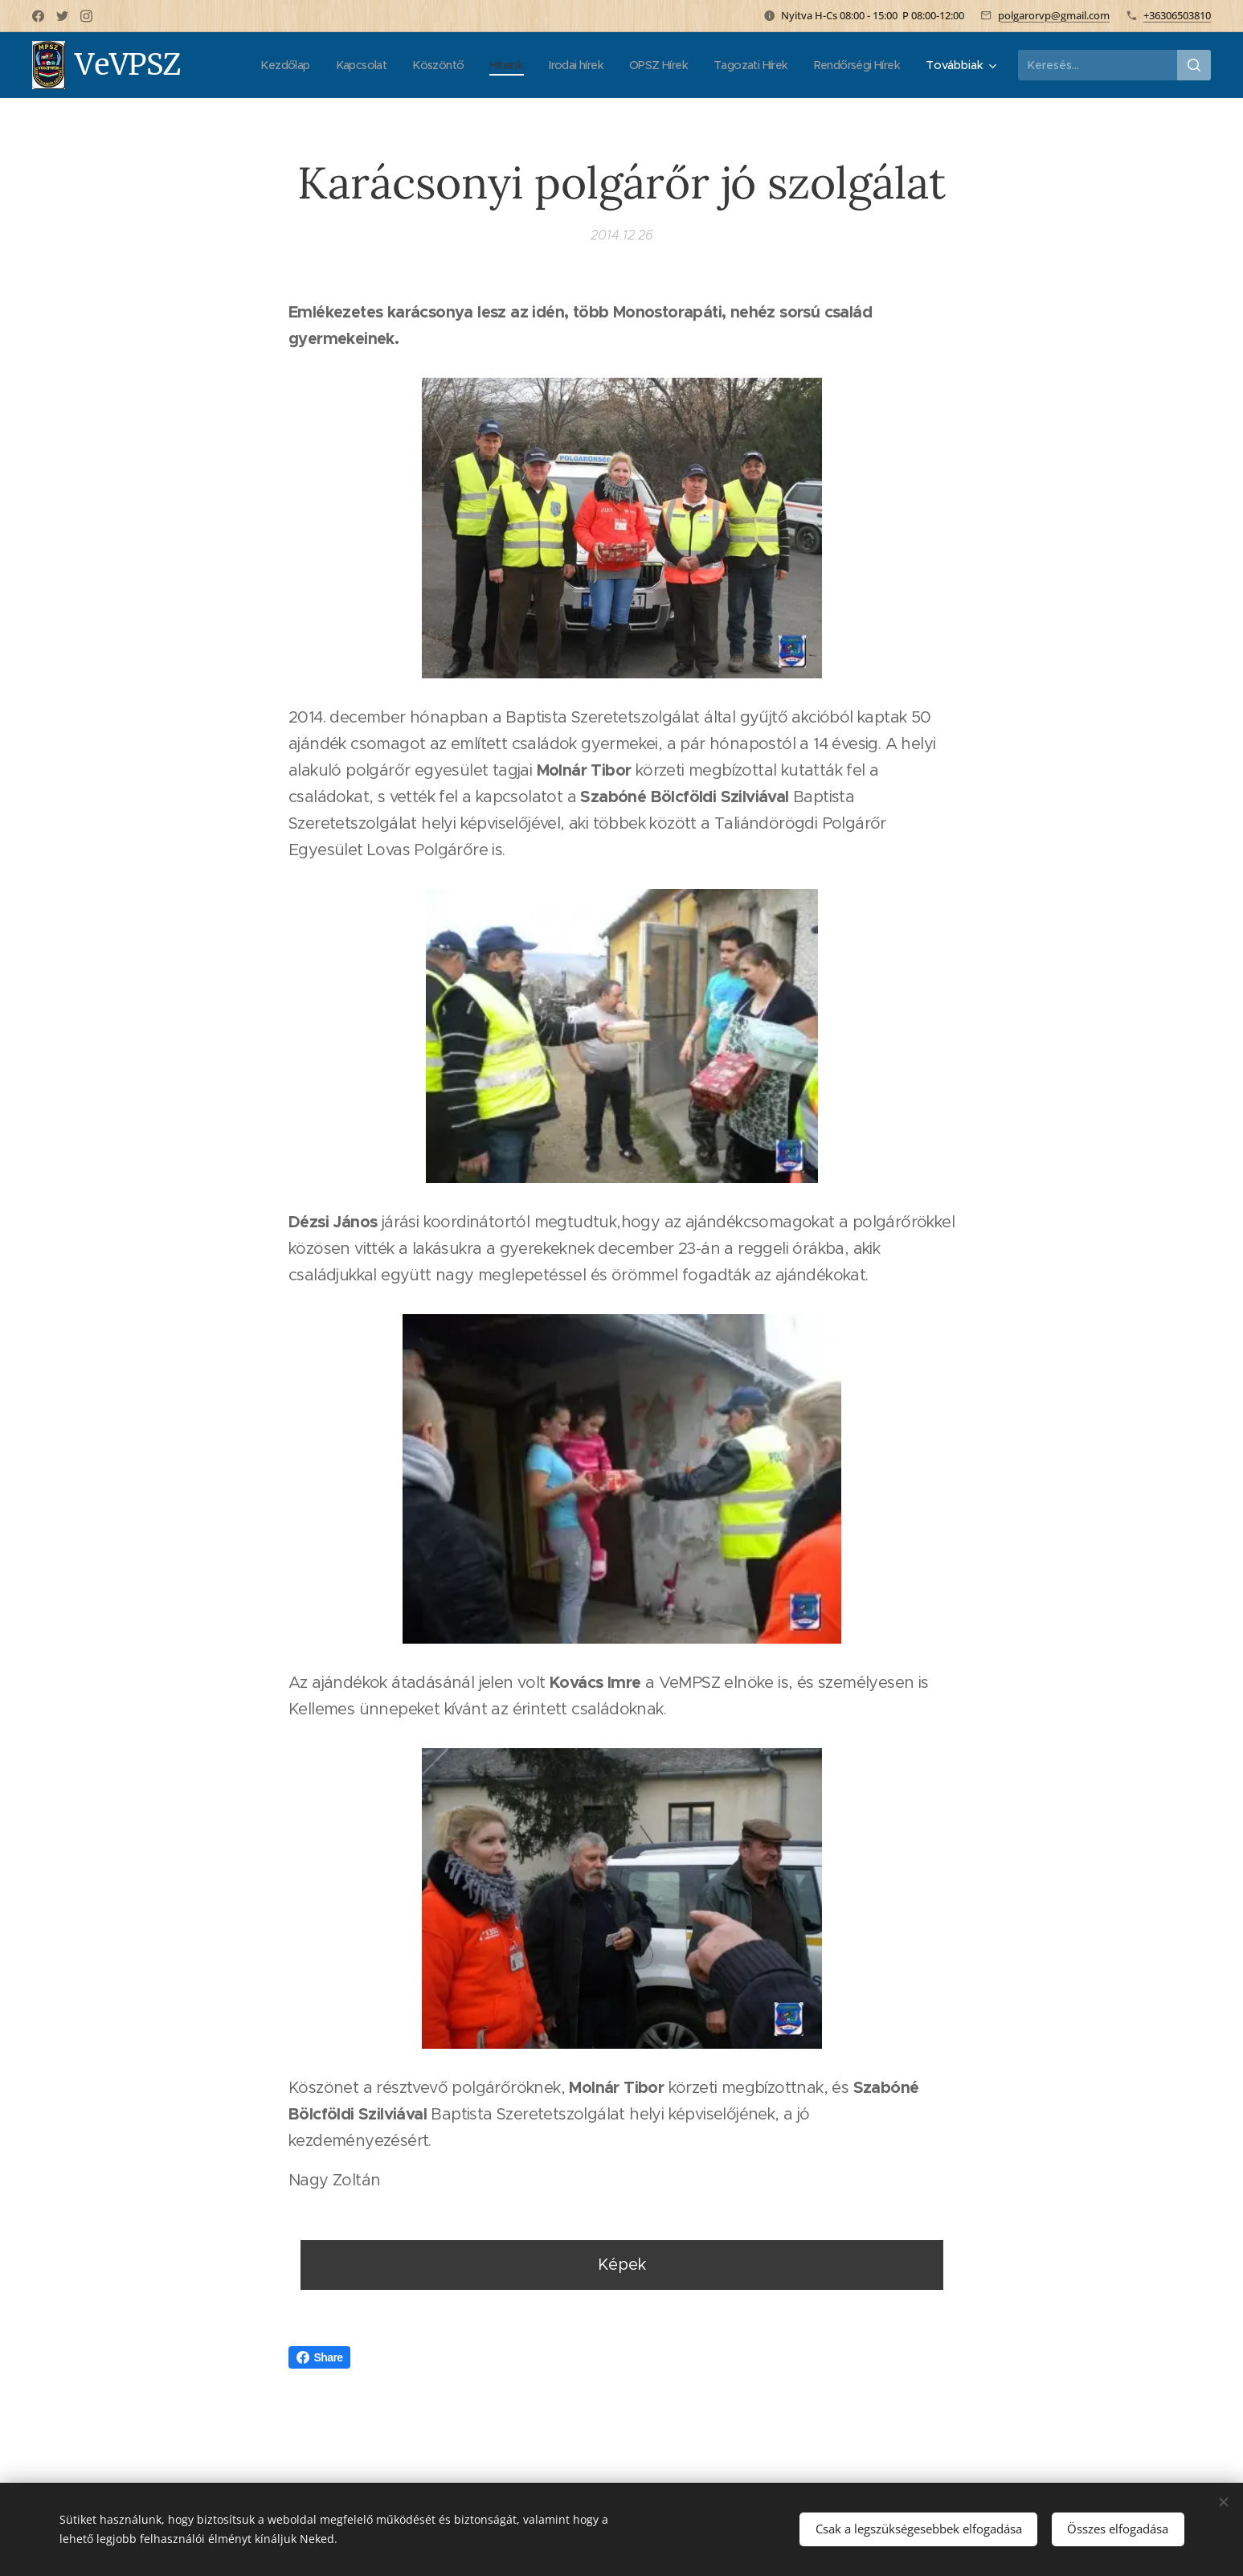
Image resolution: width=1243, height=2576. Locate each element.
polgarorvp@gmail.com (1054, 15)
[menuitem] (251, 65)
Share (319, 2357)
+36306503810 (1177, 15)
